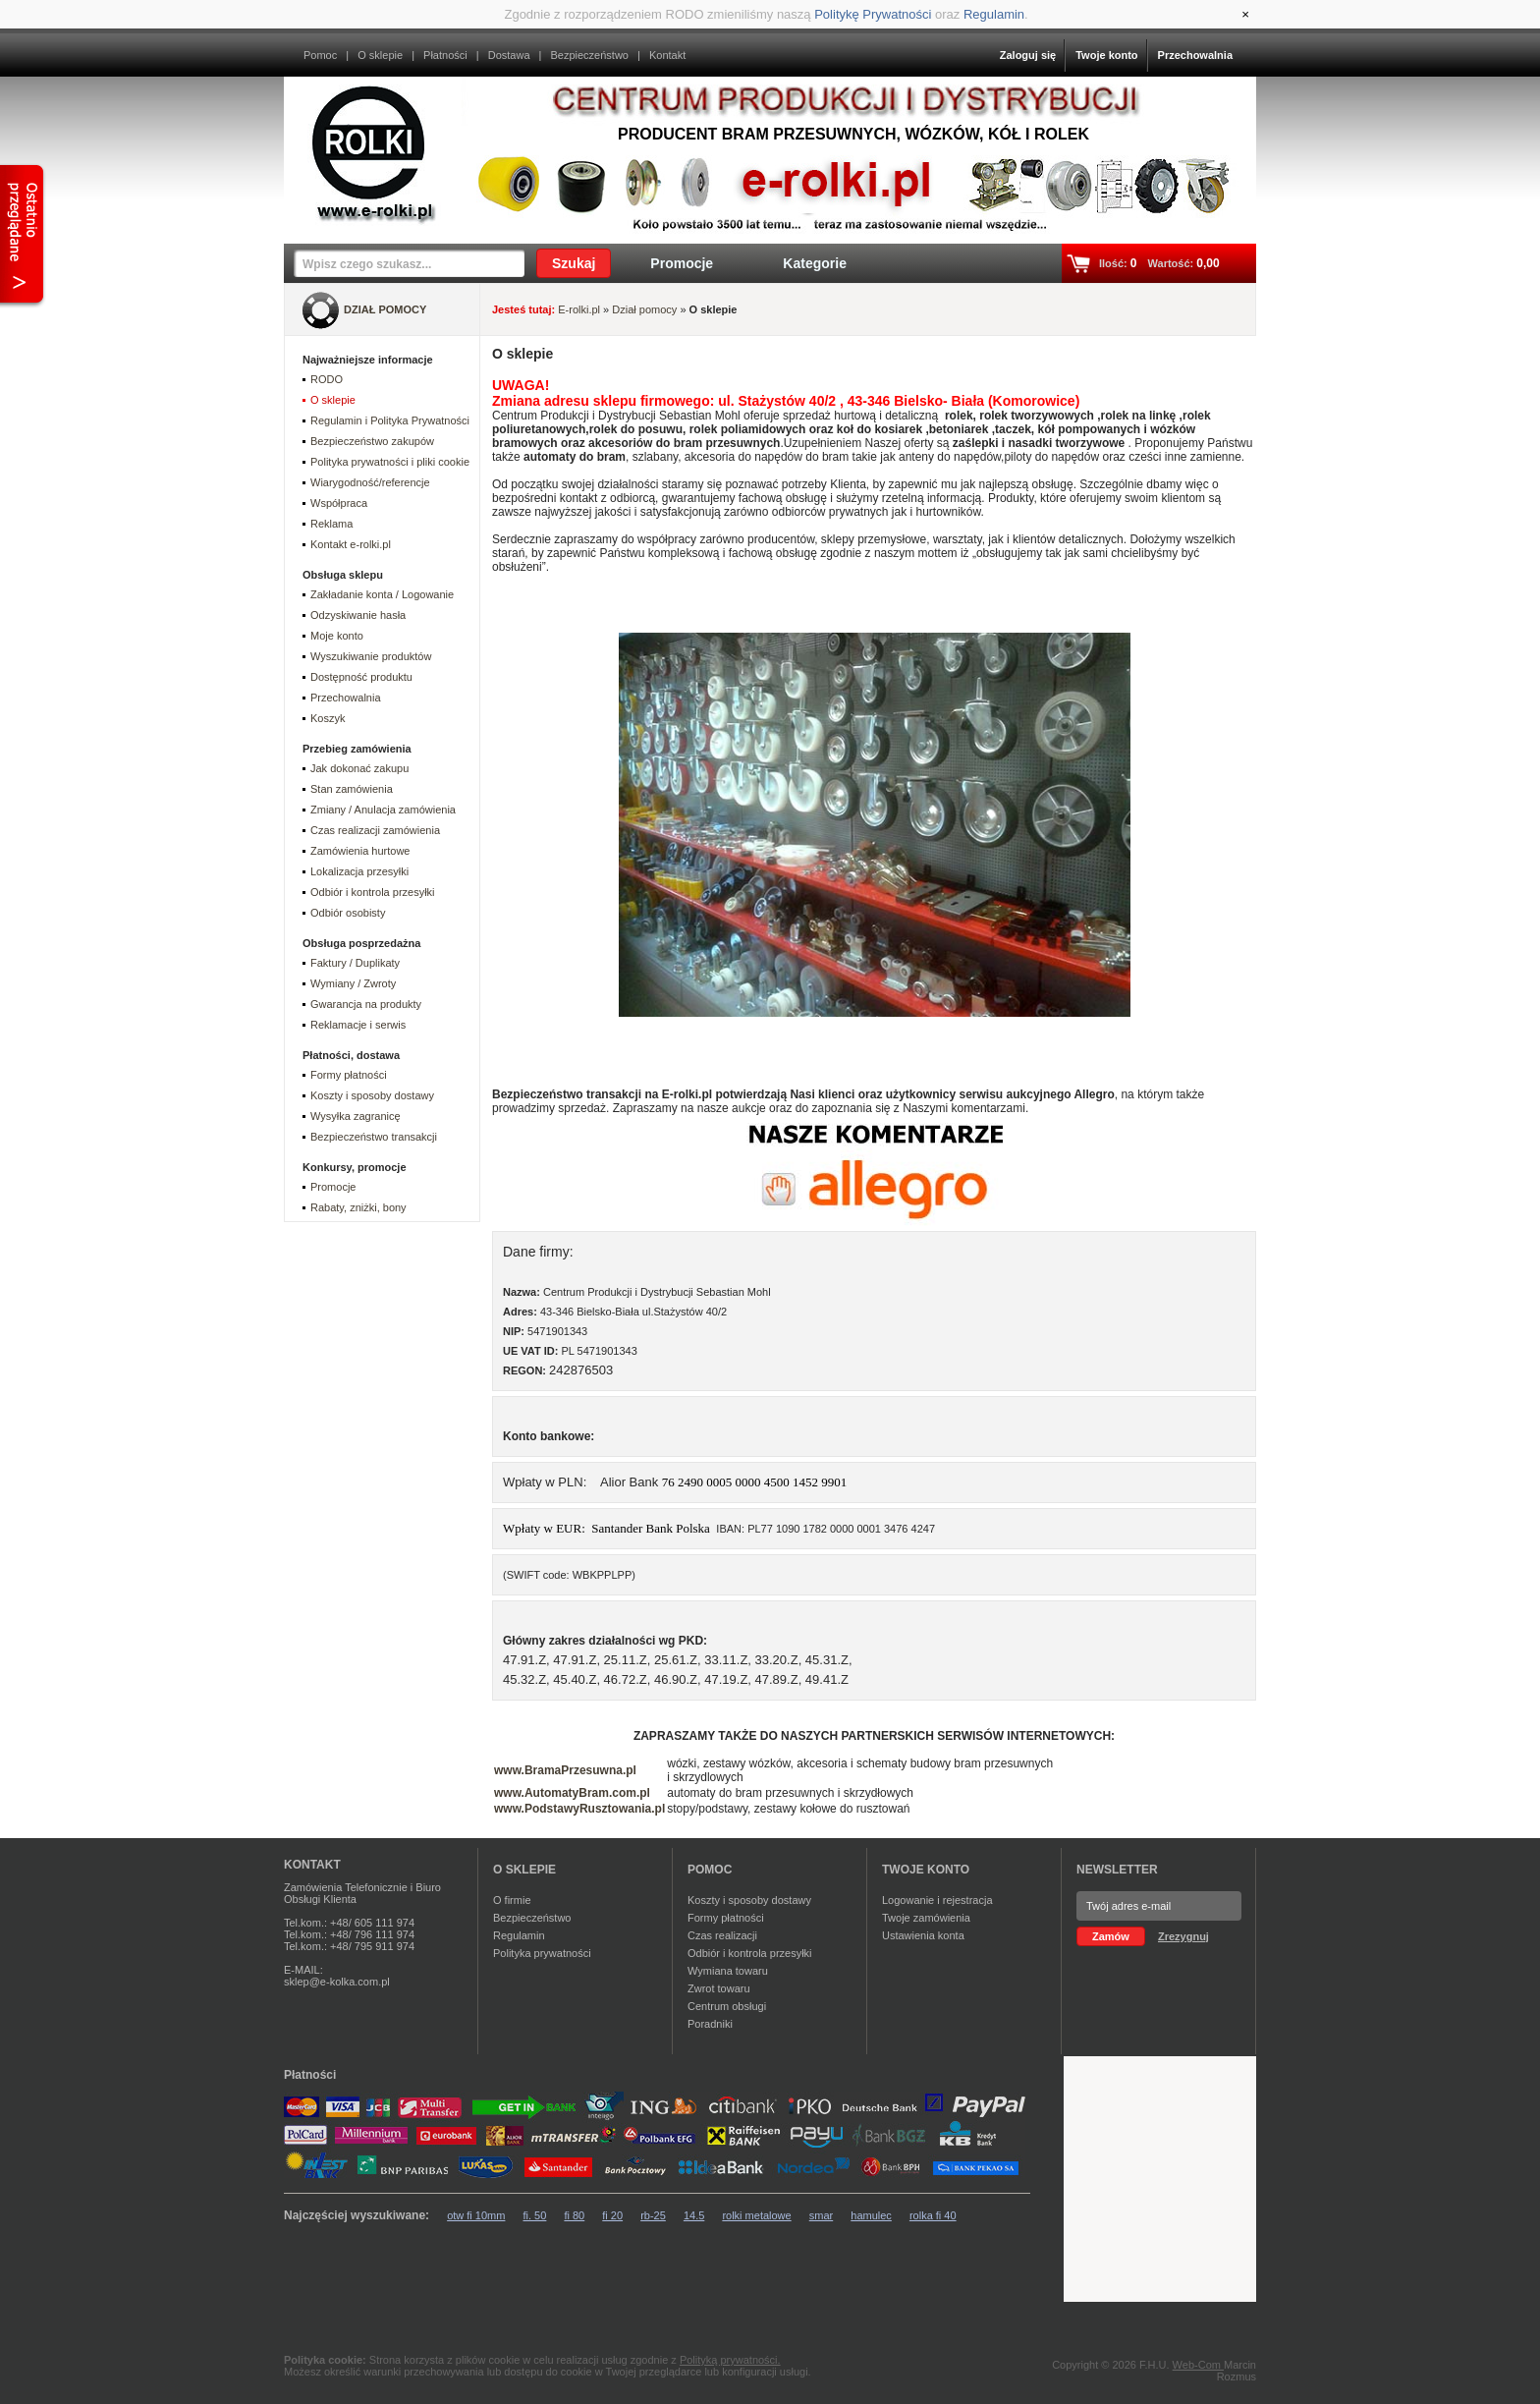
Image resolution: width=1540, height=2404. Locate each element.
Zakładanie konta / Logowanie (382, 594)
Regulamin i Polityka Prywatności (389, 420)
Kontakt (667, 55)
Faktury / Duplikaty (355, 963)
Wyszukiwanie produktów (370, 656)
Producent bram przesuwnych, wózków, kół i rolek (853, 134)
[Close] (1245, 14)
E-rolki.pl (579, 309)
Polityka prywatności (542, 1953)
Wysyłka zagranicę (355, 1116)
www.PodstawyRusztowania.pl (579, 1809)
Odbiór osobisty (347, 913)
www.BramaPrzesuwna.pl (565, 1770)
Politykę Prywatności (872, 14)
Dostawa (509, 55)
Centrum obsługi (727, 2006)
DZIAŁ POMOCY (385, 309)
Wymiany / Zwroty (353, 983)
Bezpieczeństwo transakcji (373, 1137)
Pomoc (320, 55)
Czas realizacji (722, 1935)
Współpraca (338, 503)
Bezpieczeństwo (589, 55)
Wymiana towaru (728, 1971)
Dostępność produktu (361, 677)
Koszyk (327, 718)
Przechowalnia (1195, 55)
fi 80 (574, 2215)
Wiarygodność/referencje (370, 482)
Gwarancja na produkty (365, 1004)
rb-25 (653, 2215)
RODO (326, 379)
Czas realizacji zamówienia (375, 830)
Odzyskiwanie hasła (358, 615)
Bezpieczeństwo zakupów (372, 441)
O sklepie (380, 55)
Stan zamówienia (351, 789)
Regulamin (993, 14)
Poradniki (710, 2024)
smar (821, 2215)
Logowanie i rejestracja (937, 1900)
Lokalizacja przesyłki (359, 871)
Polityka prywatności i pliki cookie (389, 462)
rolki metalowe (756, 2215)
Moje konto (336, 636)
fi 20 (612, 2215)
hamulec (871, 2215)
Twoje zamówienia (926, 1918)
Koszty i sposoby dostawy (372, 1095)
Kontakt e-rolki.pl (350, 544)
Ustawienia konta (923, 1935)
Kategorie (815, 263)
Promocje (681, 263)
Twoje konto (1106, 55)
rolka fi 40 (933, 2215)
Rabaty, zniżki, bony (358, 1207)
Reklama (331, 524)
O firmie (512, 1900)
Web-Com (1198, 2365)
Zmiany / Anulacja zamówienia (383, 809)
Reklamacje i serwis (358, 1025)
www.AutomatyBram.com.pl (572, 1793)
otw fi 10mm (476, 2215)
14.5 (694, 2215)
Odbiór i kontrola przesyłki (372, 892)
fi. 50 (535, 2215)
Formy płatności (348, 1075)
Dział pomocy (644, 309)
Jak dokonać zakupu (359, 768)
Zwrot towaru (719, 1988)
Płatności (445, 55)
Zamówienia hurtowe (360, 851)
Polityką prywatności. (730, 2360)
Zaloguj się (1028, 55)
